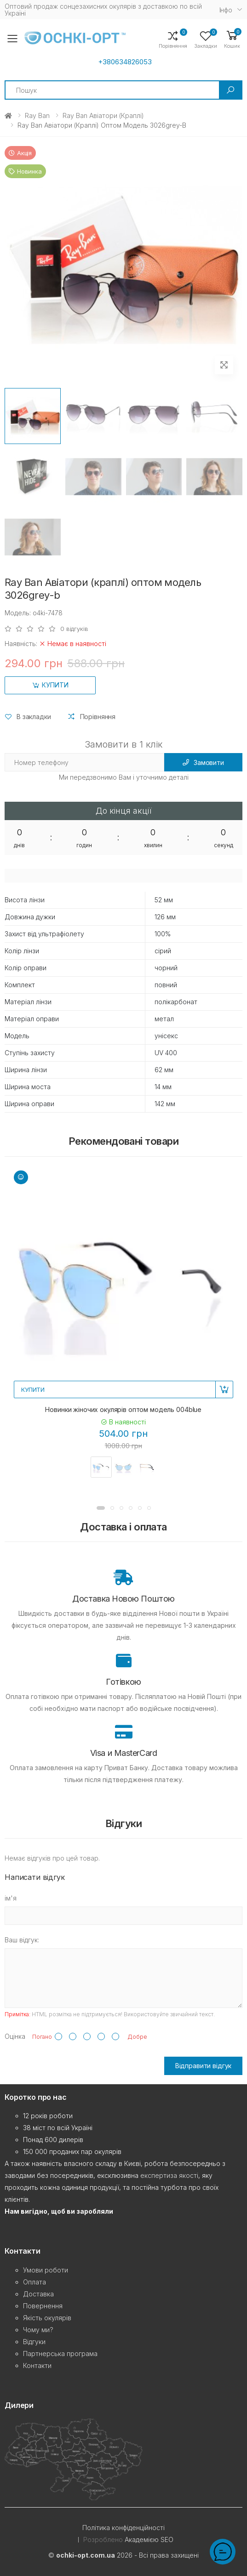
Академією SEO (149, 2539)
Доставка (38, 2294)
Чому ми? (38, 2330)
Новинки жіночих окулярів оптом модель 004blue (123, 1409)
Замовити (203, 762)
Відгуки (34, 2341)
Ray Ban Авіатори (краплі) (103, 115)
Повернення (43, 2306)
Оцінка (15, 2036)
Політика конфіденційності (123, 2527)
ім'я (11, 1898)
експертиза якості (169, 2175)
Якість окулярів (47, 2318)
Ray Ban (37, 115)
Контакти (37, 2365)
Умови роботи (45, 2270)
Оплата (34, 2282)
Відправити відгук (203, 2066)
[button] (232, 39)
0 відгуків (74, 629)
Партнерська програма (60, 2353)
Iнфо (225, 10)
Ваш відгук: (22, 1940)
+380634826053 (125, 62)
